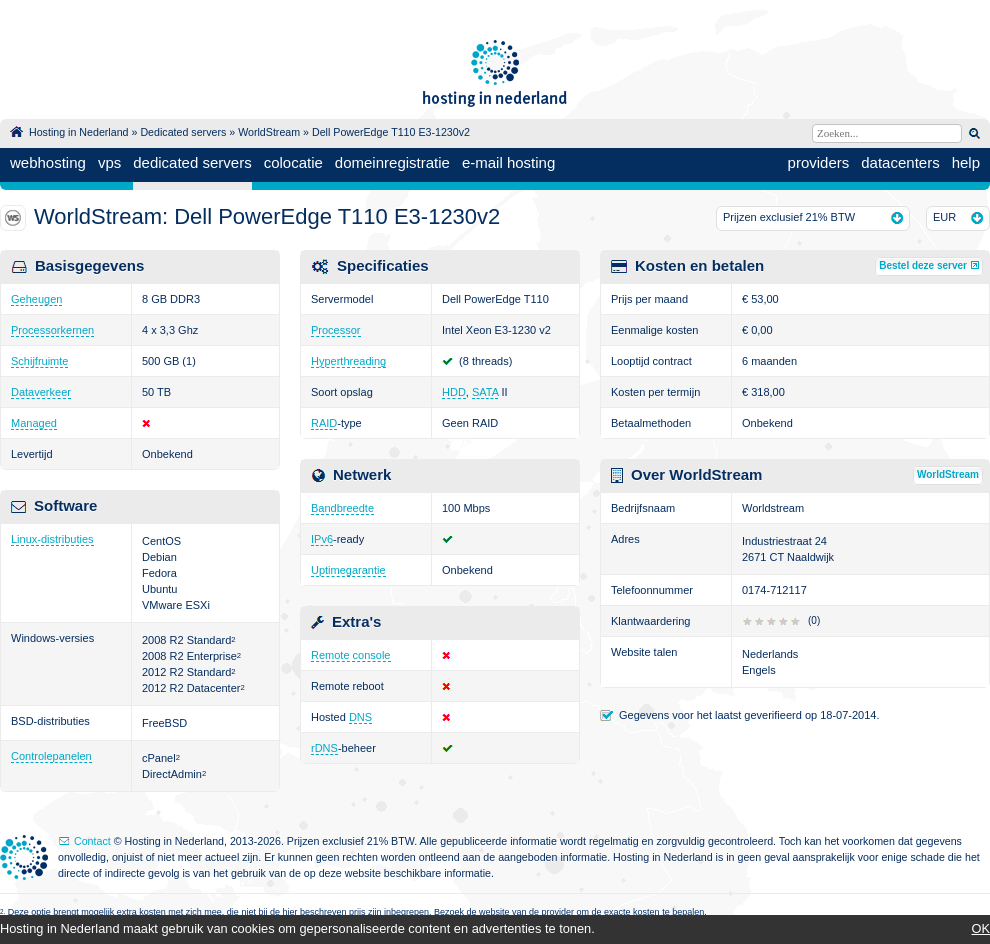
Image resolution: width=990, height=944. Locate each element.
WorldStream (269, 132)
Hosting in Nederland (79, 132)
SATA (485, 392)
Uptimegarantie (348, 570)
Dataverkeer (41, 392)
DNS (360, 717)
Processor (336, 330)
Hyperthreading (348, 361)
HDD (454, 392)
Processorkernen (52, 330)
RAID (324, 423)
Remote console (351, 655)
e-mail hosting (508, 162)
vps (109, 162)
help (966, 162)
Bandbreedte (342, 508)
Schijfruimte (39, 361)
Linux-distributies (52, 539)
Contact (92, 841)
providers (819, 162)
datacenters (900, 162)
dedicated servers (192, 162)
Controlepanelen (51, 756)
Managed (34, 423)
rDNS (324, 748)
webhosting (48, 162)
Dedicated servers (183, 132)
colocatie (293, 162)
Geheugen (36, 299)
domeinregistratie (392, 162)
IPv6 (322, 539)
